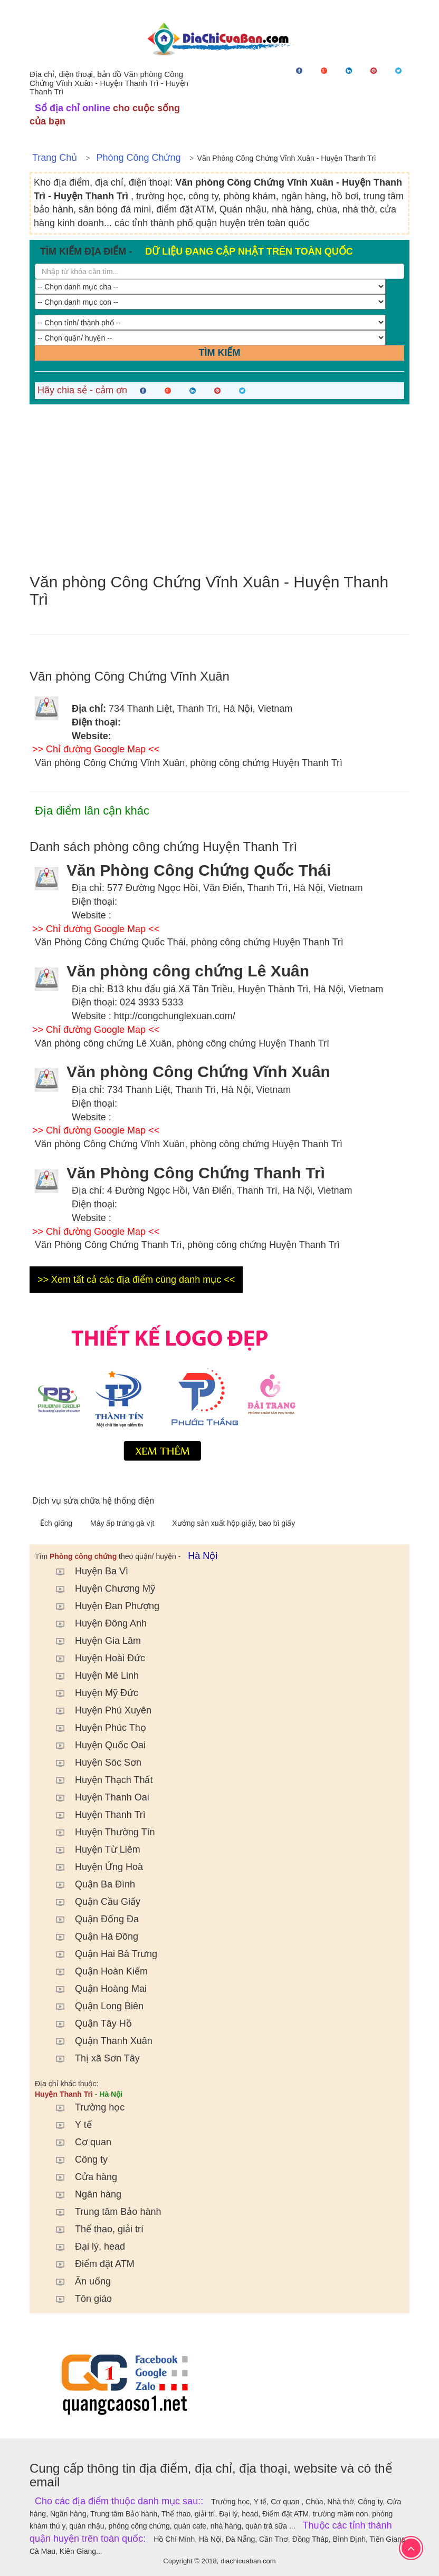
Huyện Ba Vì (86, 1571)
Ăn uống (78, 2281)
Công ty (76, 2159)
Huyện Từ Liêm (92, 1849)
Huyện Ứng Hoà (94, 1867)
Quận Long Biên (94, 2006)
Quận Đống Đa (92, 1919)
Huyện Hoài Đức (95, 1658)
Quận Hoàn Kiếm (96, 1971)
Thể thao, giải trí (94, 2229)
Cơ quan (78, 2142)
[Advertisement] (219, 489)
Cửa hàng (81, 2177)
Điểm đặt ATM (90, 2264)
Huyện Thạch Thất (98, 1780)
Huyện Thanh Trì (95, 1815)
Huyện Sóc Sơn (93, 1762)
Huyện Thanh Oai (97, 1797)
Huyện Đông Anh (96, 1623)
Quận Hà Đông (91, 1936)
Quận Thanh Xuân (98, 2041)
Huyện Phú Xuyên (98, 1710)
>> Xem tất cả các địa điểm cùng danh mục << (136, 1279)
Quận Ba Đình (90, 1884)
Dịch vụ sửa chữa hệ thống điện (93, 1500)
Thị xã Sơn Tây (92, 2058)
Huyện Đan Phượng (102, 1606)
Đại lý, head (85, 2246)
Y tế (68, 2125)
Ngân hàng (83, 2194)
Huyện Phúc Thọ (95, 1728)
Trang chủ (54, 157)
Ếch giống (57, 1523)
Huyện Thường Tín (100, 1832)
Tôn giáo (78, 2299)
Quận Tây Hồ (88, 2023)
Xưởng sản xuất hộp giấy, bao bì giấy (233, 1523)
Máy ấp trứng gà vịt (123, 1523)
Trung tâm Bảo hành (103, 2212)
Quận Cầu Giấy (92, 1902)
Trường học (85, 2107)
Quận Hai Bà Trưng (101, 1954)
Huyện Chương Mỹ (100, 1588)
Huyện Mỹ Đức (91, 1693)
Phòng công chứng (138, 157)
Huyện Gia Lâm (93, 1641)
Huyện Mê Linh (92, 1675)
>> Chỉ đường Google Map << (95, 749)
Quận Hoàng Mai (96, 1989)
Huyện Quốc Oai (95, 1745)
